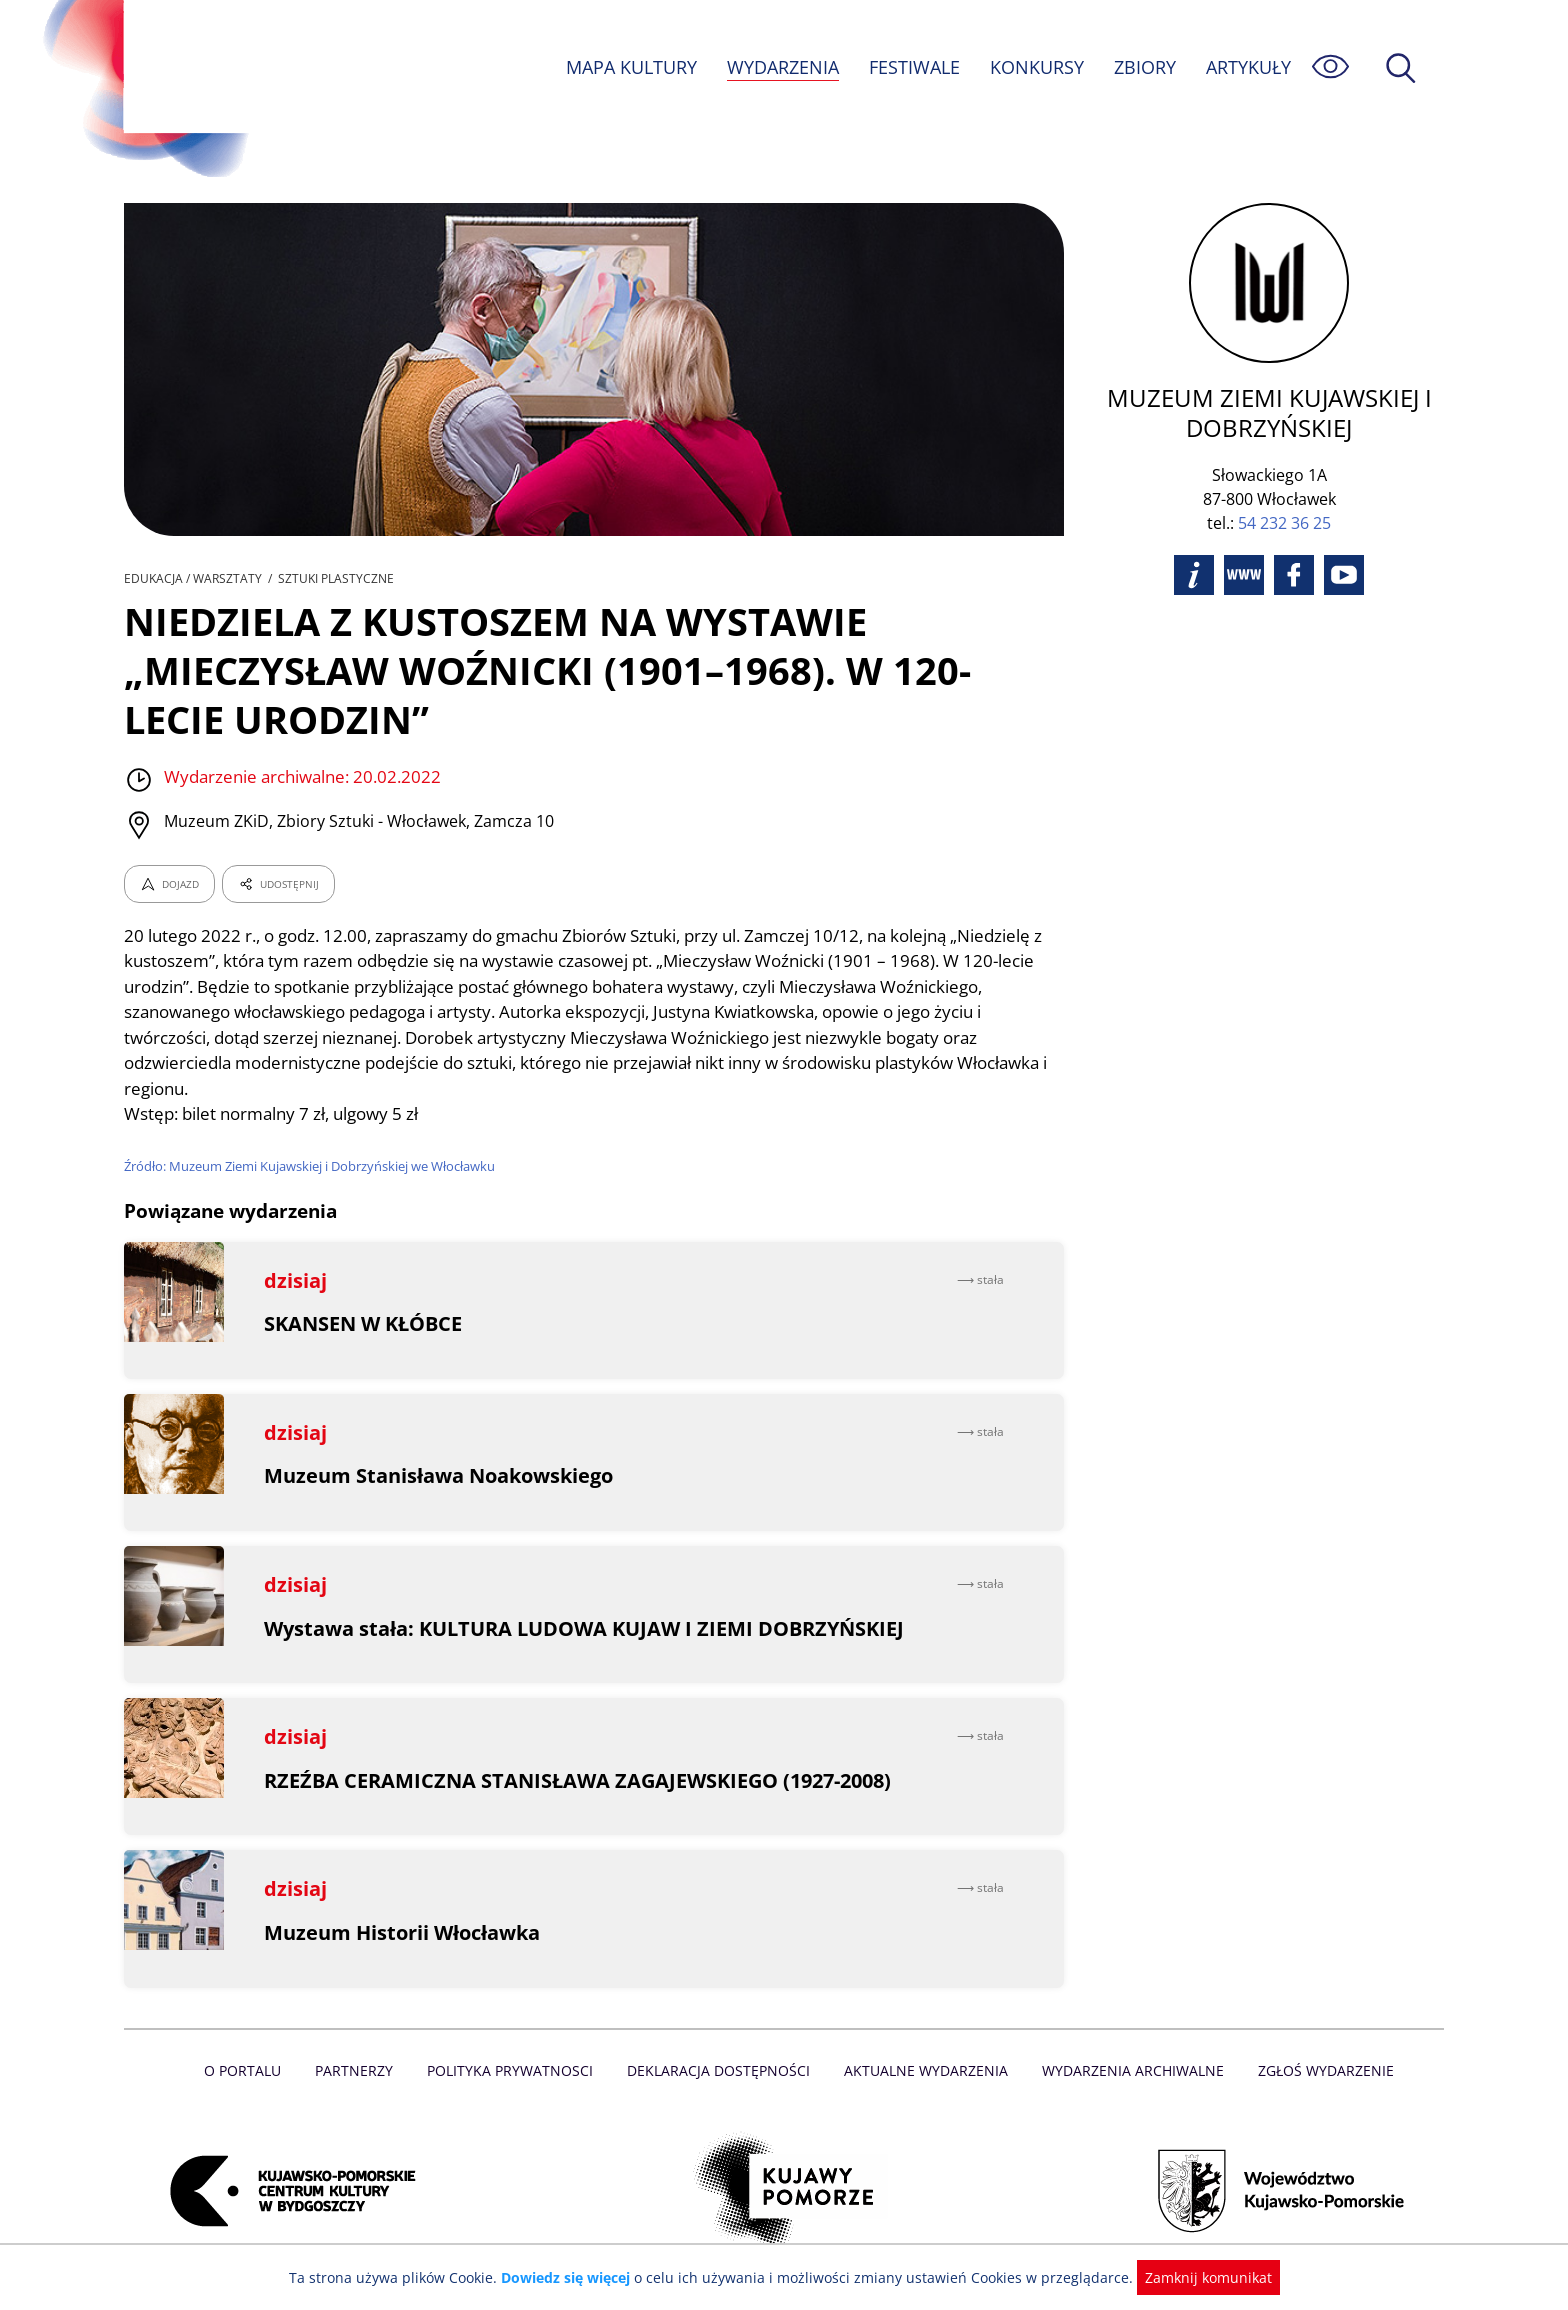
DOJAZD (169, 884)
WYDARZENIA (781, 67)
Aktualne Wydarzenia (924, 2070)
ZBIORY (1144, 67)
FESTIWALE (914, 67)
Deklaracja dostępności (720, 2070)
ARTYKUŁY (1248, 67)
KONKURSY (1036, 67)
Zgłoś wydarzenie (1318, 2070)
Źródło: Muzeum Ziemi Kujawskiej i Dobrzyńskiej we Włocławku (314, 1166)
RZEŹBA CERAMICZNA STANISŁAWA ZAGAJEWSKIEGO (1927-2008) (579, 1780)
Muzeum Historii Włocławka (403, 1932)
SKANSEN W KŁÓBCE (364, 1323)
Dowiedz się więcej (573, 2277)
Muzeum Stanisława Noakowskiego (440, 1475)
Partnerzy (361, 2070)
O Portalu (251, 2070)
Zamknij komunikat (1196, 2277)
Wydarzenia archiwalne (1127, 2070)
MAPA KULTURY (629, 67)
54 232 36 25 (1284, 523)
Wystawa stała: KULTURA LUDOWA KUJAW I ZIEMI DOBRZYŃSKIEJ (584, 1628)
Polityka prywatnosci (514, 2070)
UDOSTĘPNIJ (278, 884)
